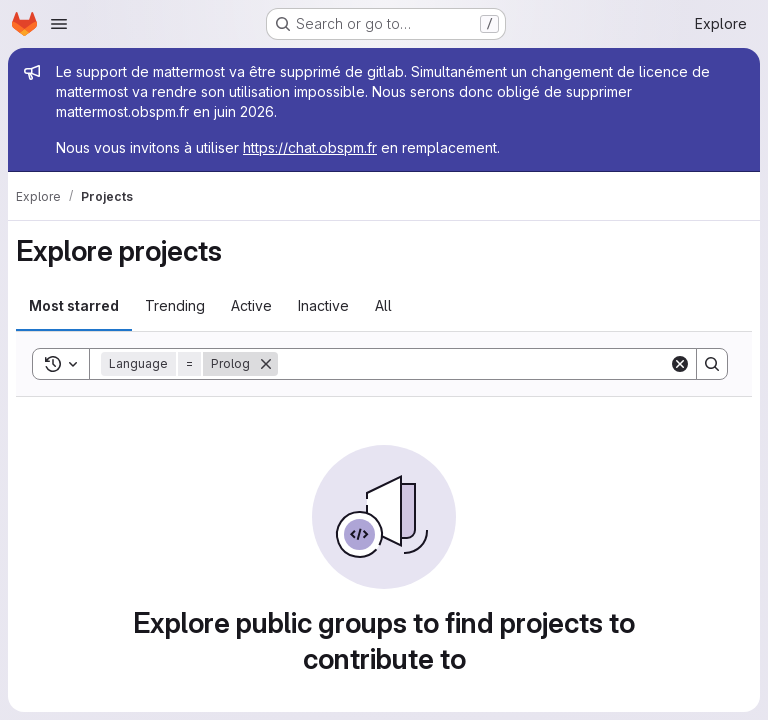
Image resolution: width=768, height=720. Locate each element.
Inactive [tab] (323, 305)
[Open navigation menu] (59, 24)
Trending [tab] (175, 305)
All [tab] (383, 305)
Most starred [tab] (74, 305)
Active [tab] (251, 305)
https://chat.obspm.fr (310, 147)
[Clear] (680, 364)
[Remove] (266, 364)
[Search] (473, 364)
